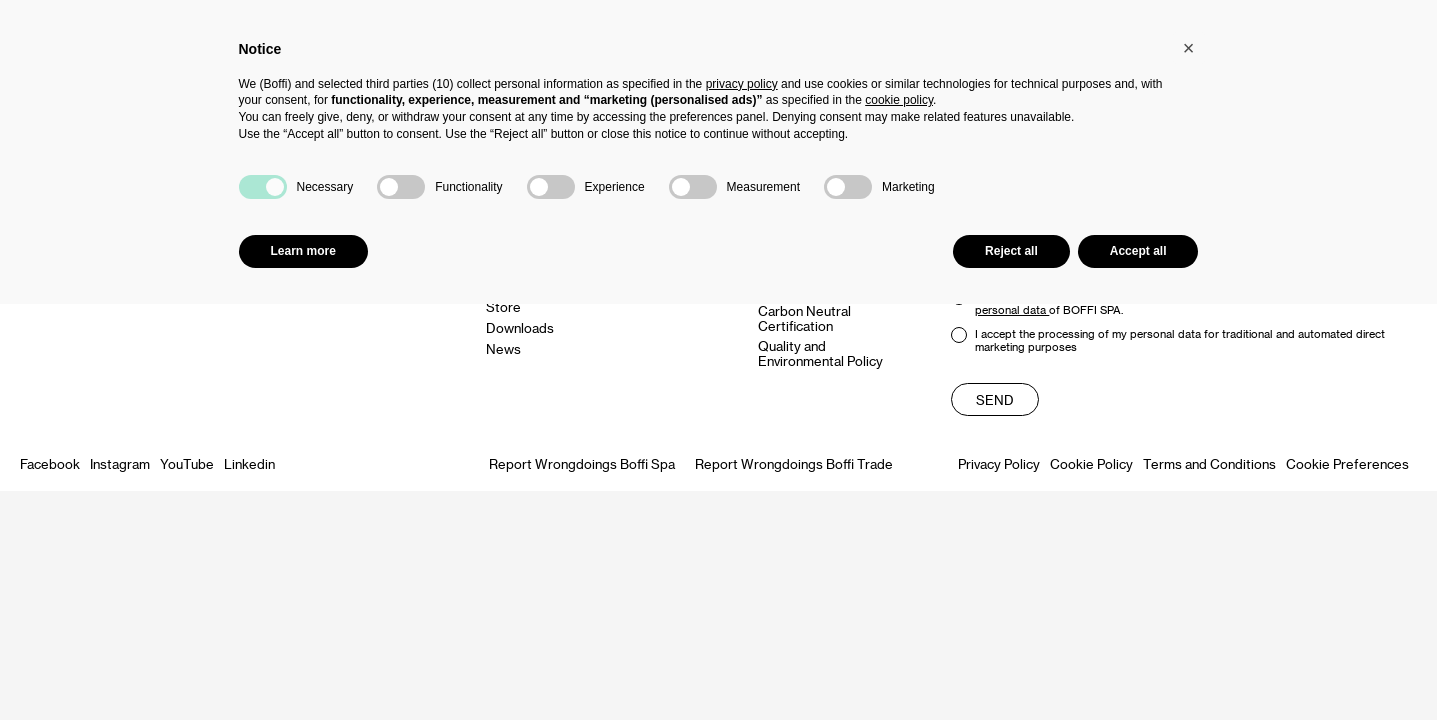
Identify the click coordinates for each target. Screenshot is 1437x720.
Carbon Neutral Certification (804, 318)
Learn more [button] (303, 251)
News (503, 348)
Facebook (50, 463)
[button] (1189, 48)
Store (503, 306)
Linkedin (249, 463)
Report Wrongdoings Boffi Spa (582, 463)
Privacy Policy (999, 463)
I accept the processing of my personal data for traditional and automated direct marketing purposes (1168, 340)
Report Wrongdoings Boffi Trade (794, 463)
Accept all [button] (1138, 251)
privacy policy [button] (742, 84)
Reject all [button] (1011, 251)
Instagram (120, 463)
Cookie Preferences (1347, 463)
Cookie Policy (1091, 463)
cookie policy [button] (899, 100)
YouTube (187, 463)
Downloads (520, 327)
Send (995, 399)
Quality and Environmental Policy (820, 353)
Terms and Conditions (1209, 463)
